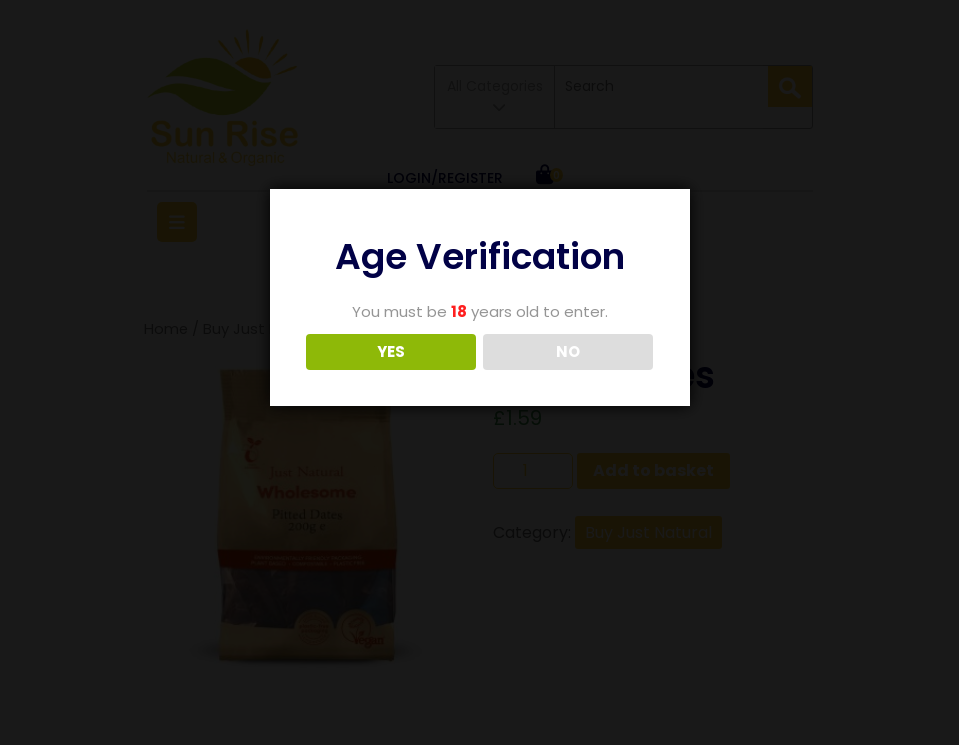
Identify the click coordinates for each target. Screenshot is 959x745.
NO (568, 351)
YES (391, 351)
